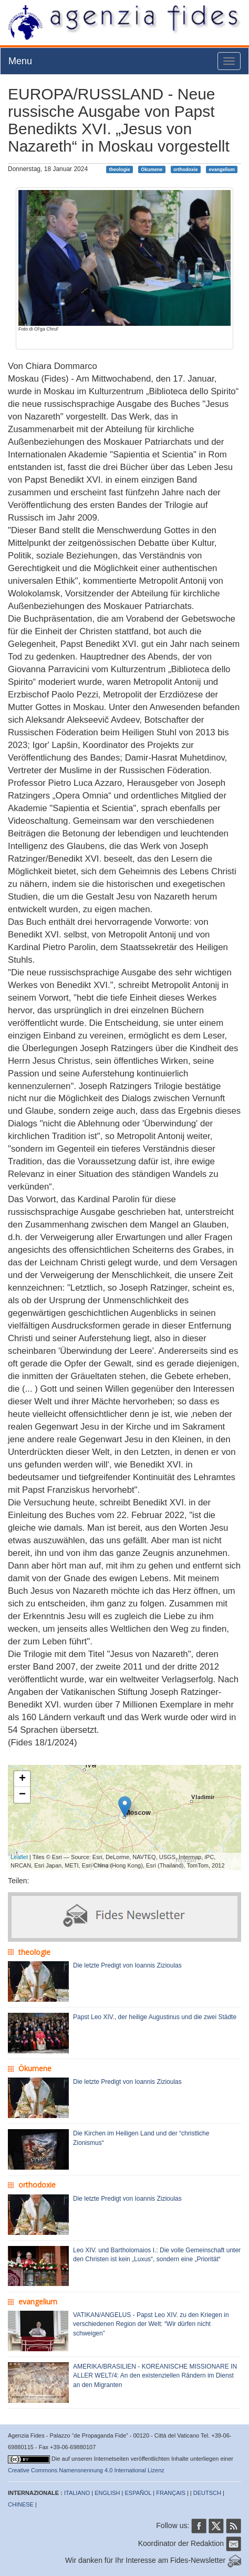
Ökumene (151, 169)
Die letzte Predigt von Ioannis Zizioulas (127, 1965)
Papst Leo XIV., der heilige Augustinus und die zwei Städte (154, 2017)
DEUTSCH (207, 2493)
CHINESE (21, 2504)
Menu (20, 61)
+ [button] (22, 1779)
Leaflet (19, 1857)
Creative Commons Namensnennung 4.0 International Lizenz (86, 2470)
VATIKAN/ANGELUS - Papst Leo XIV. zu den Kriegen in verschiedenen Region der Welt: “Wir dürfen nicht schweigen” (151, 2324)
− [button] (22, 1795)
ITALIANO (77, 2493)
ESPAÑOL (138, 2493)
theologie (119, 169)
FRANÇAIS (170, 2493)
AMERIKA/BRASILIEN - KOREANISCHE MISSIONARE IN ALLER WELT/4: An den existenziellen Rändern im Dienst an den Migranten (155, 2375)
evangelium (222, 169)
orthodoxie (185, 169)
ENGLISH (107, 2493)
